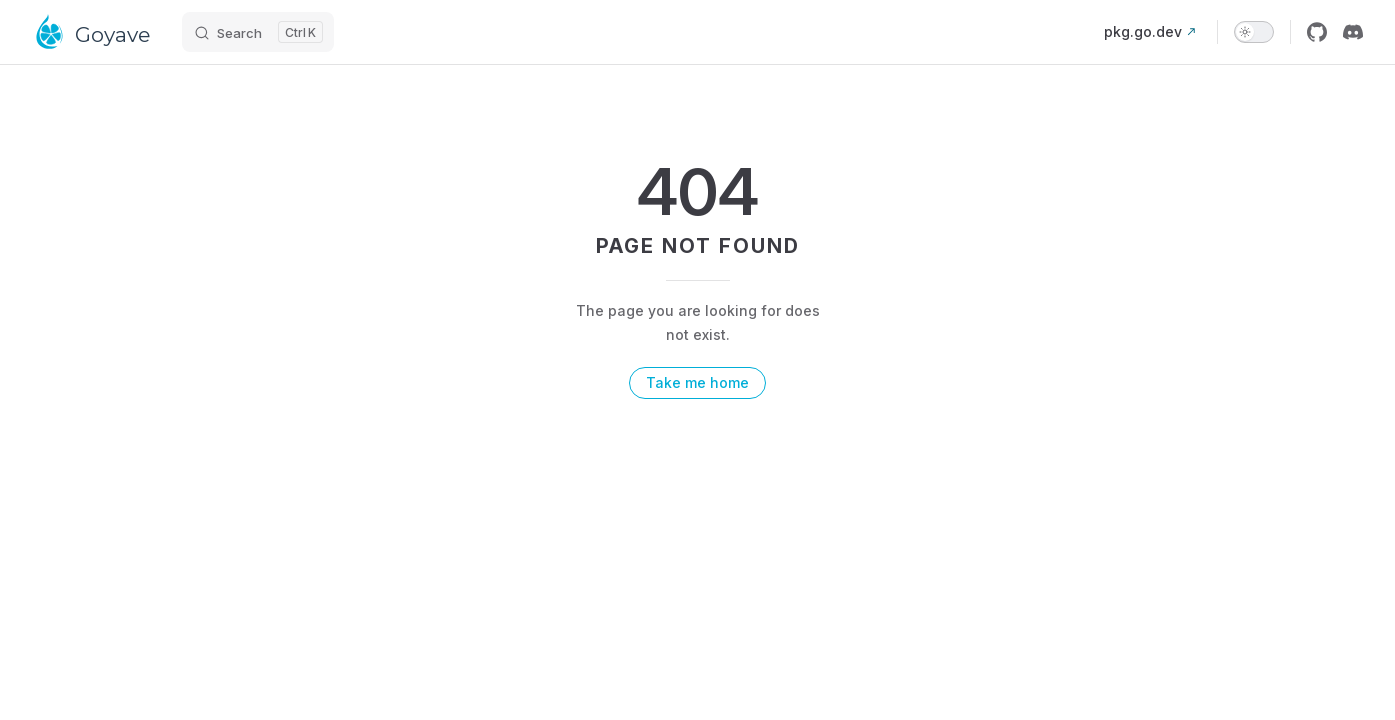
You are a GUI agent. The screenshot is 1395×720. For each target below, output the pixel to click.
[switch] (1254, 32)
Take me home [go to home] (697, 382)
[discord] (1353, 32)
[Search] (258, 32)
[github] (1317, 32)
